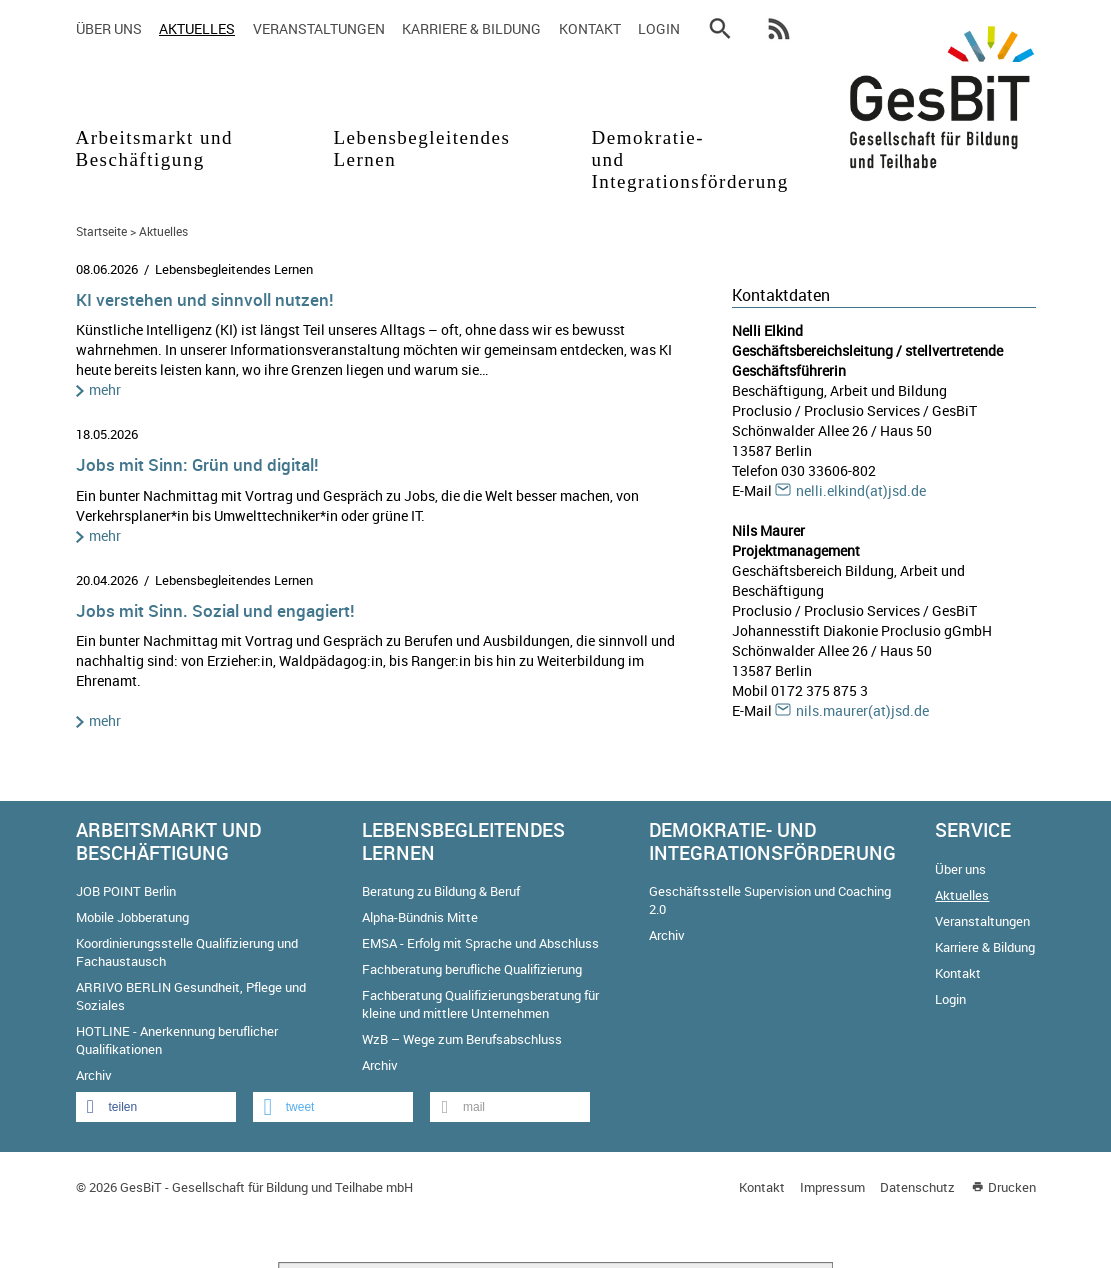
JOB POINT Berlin (126, 891)
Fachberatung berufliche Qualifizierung (472, 969)
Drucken (1012, 1187)
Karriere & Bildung (471, 28)
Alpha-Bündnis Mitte (420, 917)
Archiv (94, 1075)
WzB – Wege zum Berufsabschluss (462, 1039)
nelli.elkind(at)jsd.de (861, 490)
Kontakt (590, 28)
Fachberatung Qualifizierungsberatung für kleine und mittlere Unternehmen (480, 1004)
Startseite (101, 231)
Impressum (832, 1187)
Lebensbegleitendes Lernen (417, 148)
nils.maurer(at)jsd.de (862, 710)
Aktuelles (197, 28)
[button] (156, 1107)
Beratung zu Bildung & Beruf (441, 891)
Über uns (109, 28)
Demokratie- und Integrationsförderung (664, 159)
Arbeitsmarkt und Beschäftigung (155, 148)
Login (659, 28)
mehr (105, 389)
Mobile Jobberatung (132, 917)
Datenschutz (917, 1187)
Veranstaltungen (319, 28)
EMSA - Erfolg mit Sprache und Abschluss (480, 943)
